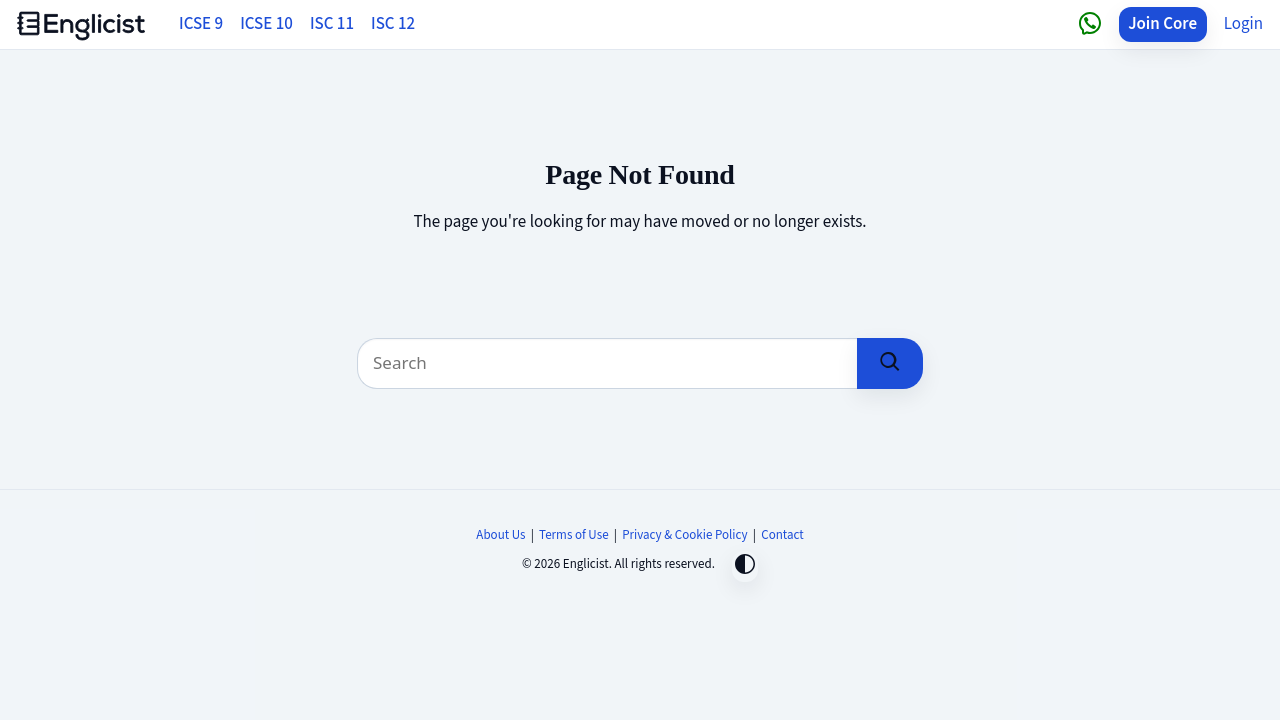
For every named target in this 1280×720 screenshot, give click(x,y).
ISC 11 (332, 24)
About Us (500, 535)
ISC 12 (393, 24)
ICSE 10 (266, 24)
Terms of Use (574, 535)
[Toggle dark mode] (745, 566)
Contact (782, 535)
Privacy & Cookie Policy (685, 535)
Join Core (1162, 24)
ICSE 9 (201, 24)
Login (1243, 24)
